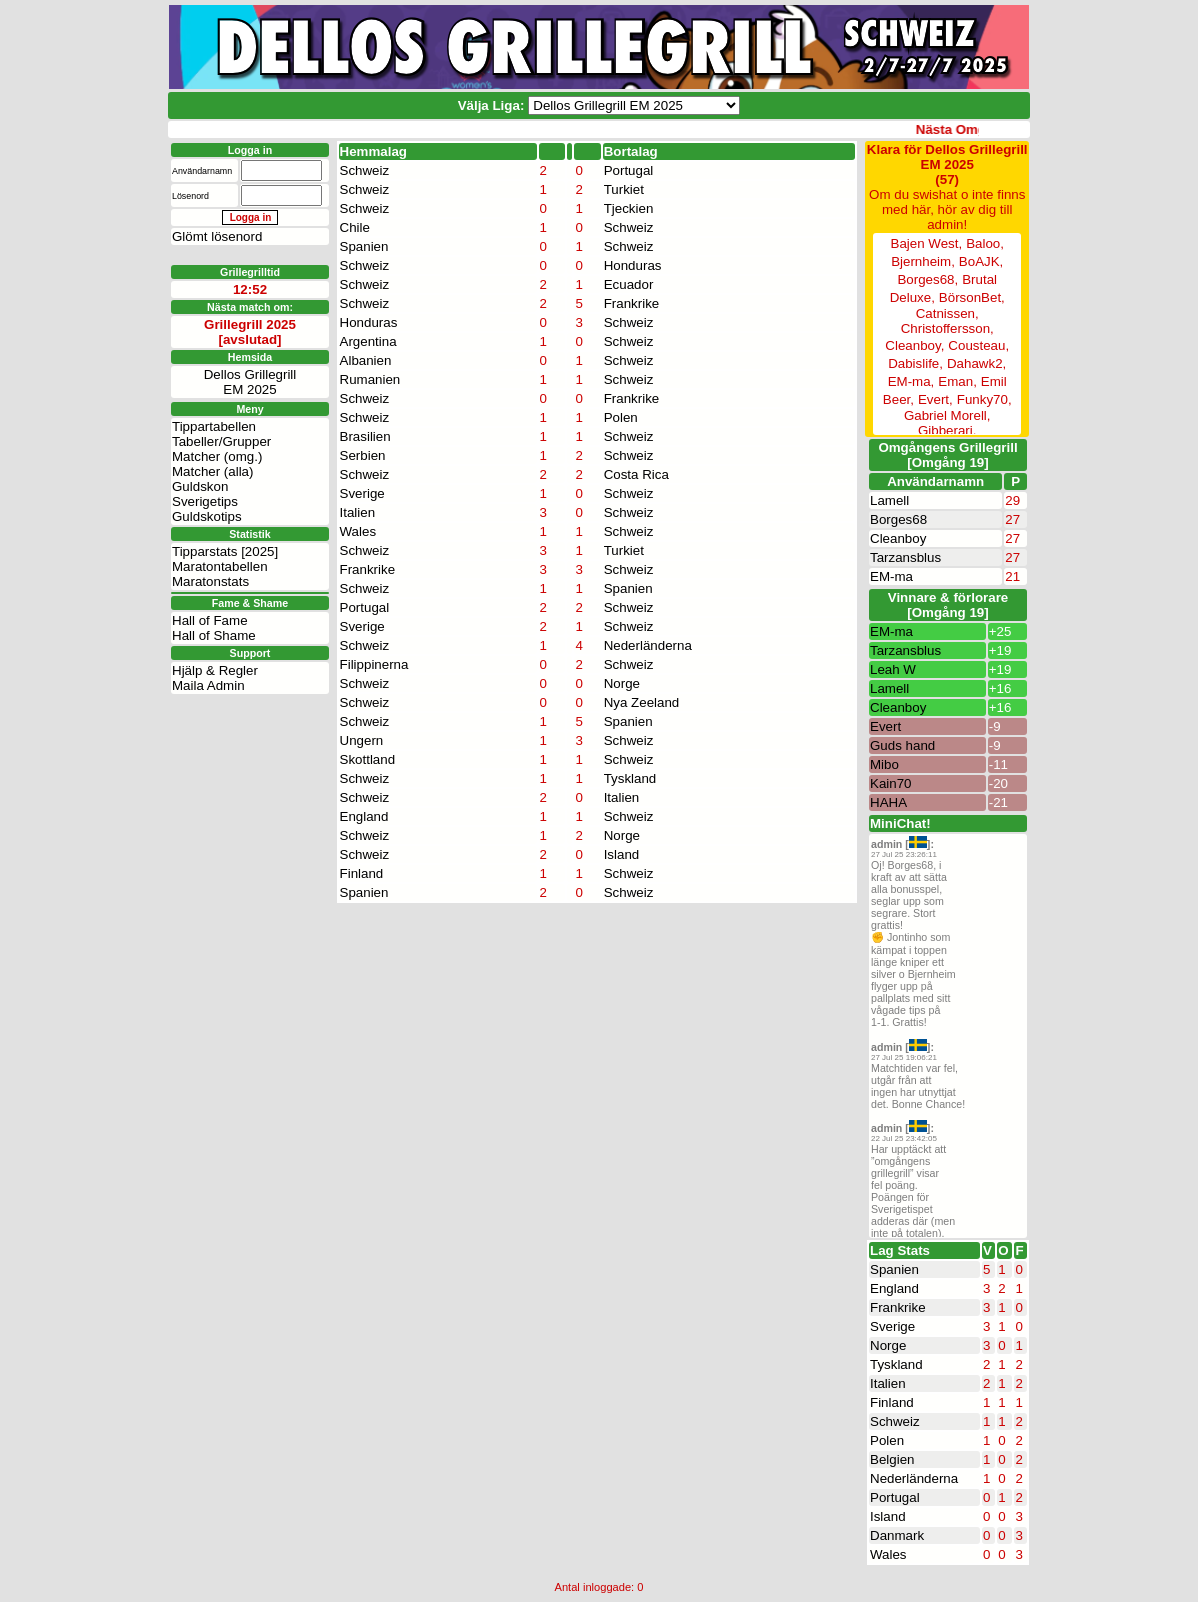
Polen (621, 417)
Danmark (897, 1535)
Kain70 (891, 783)
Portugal (629, 170)
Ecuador (629, 284)
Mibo (884, 764)
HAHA (888, 802)
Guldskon (200, 456)
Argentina (368, 341)
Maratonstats (210, 551)
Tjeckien (629, 208)
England (364, 816)
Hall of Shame (214, 605)
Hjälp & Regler (215, 640)
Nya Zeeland (642, 702)
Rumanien (370, 379)
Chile (355, 227)
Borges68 (898, 519)
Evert (885, 726)
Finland (362, 873)
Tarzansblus (905, 557)
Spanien (364, 246)
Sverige (362, 493)
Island (622, 854)
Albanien (366, 360)
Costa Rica (636, 474)
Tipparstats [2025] (225, 521)
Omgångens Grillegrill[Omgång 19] (947, 455)
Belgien (892, 1459)
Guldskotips (207, 486)
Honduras (633, 265)
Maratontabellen (220, 536)
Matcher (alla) (212, 441)
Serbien (363, 455)
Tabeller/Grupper (221, 411)
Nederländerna (648, 645)
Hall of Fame (210, 590)
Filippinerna (374, 664)
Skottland (368, 759)
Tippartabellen (214, 396)
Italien (358, 512)
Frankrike (632, 303)
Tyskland (630, 778)
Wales (358, 531)
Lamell (889, 500)
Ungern (362, 740)
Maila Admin (208, 655)
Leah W (893, 669)
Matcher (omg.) (217, 426)
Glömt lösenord (217, 236)
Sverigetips (205, 471)
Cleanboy (898, 538)
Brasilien (365, 436)
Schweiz (365, 170)
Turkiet (624, 189)
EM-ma (891, 576)
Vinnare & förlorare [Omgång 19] (948, 605)
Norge (622, 683)
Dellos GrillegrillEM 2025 (250, 352)
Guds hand (902, 745)
